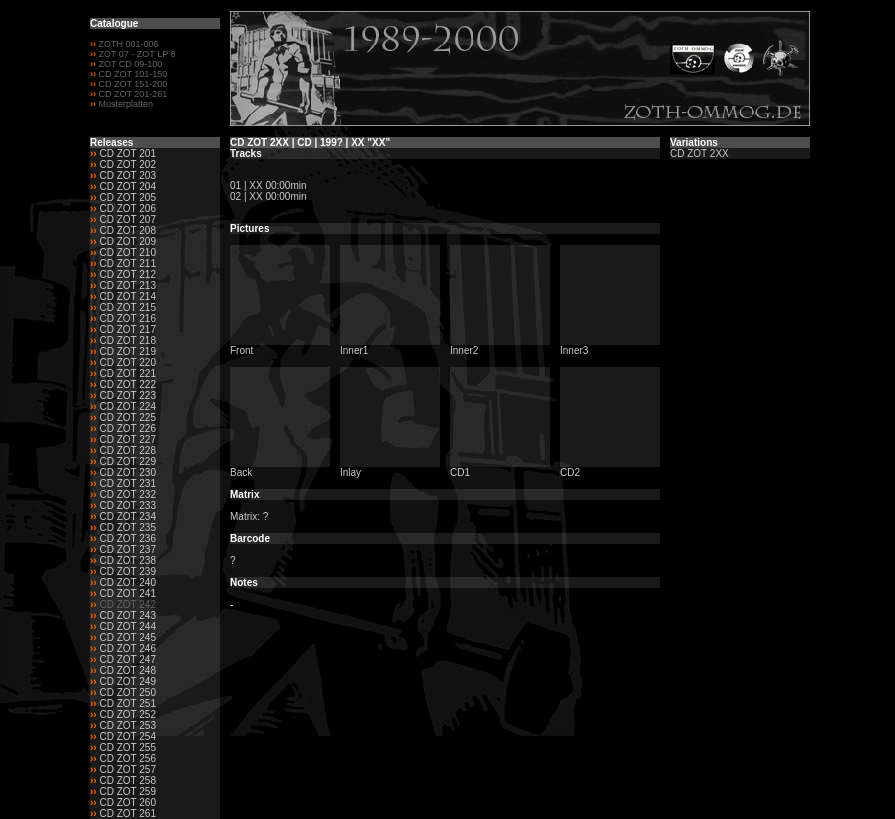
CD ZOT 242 (127, 604)
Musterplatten (126, 104)
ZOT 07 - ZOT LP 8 (136, 54)
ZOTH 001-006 (129, 44)
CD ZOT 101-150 (131, 74)
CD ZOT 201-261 (131, 94)
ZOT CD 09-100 (129, 64)
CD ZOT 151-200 (131, 84)
